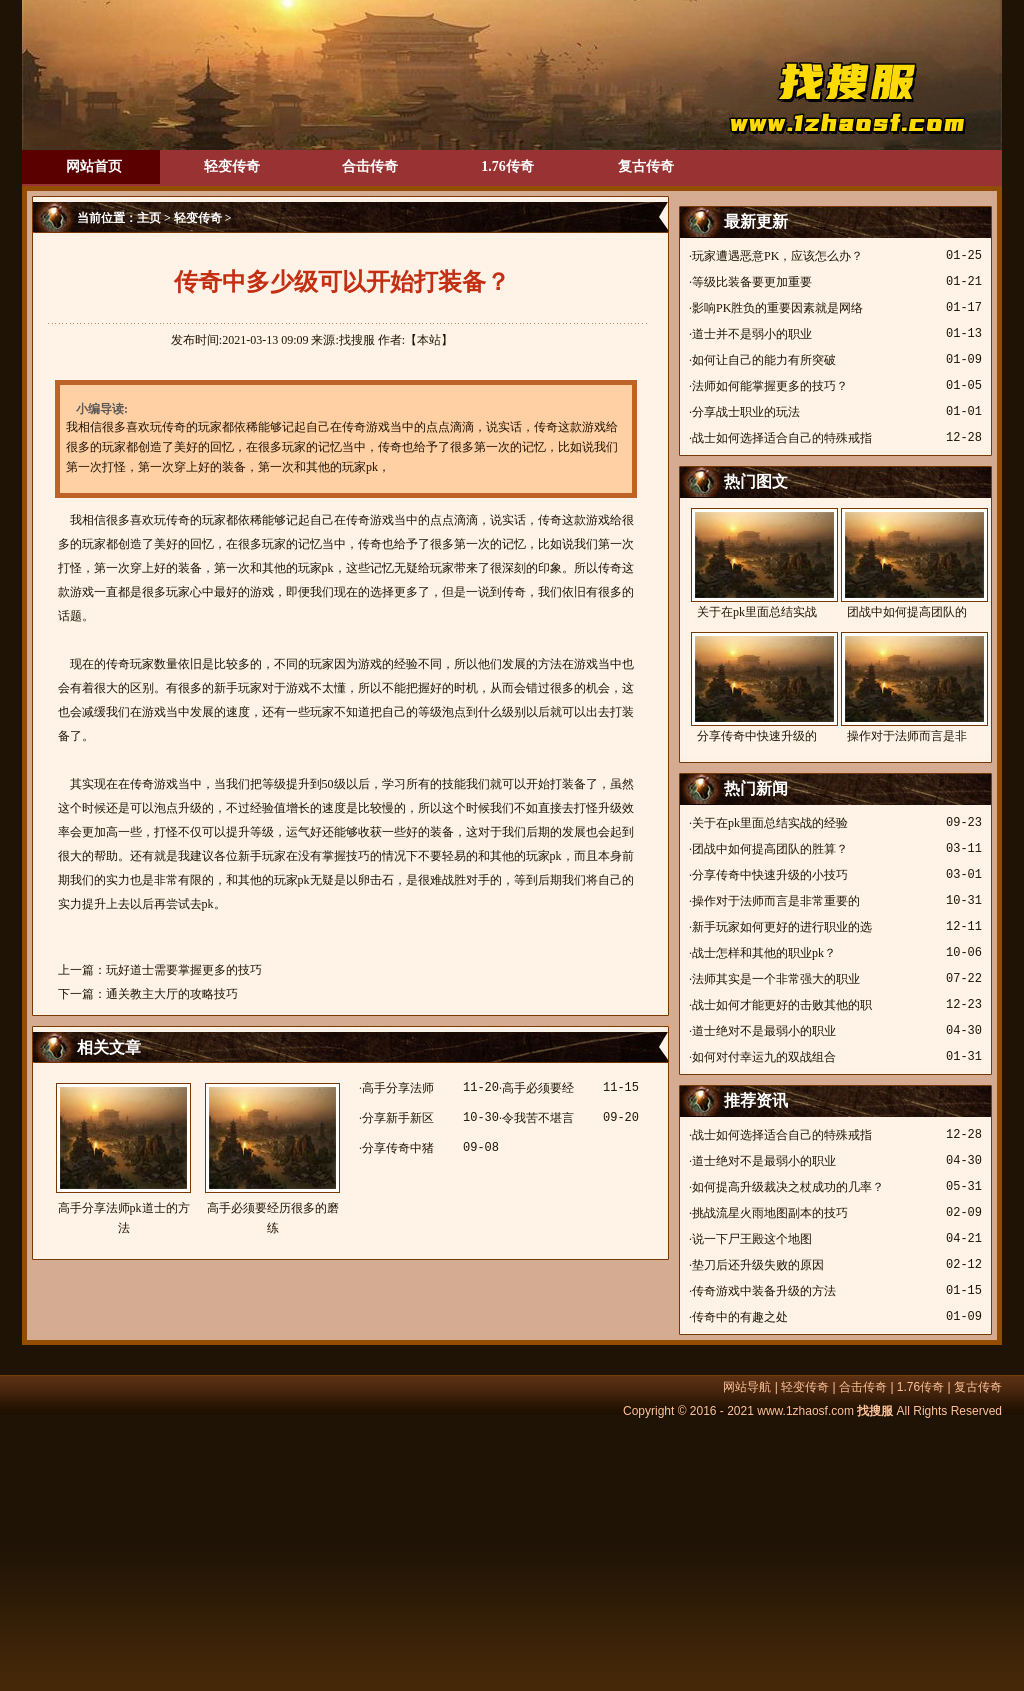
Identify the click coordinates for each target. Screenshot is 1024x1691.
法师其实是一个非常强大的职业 (776, 979)
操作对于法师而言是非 (907, 687)
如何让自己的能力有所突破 (764, 360)
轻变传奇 (232, 166)
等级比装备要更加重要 (752, 282)
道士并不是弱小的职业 (752, 334)
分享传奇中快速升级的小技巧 (770, 875)
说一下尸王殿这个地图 (752, 1239)
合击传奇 (370, 166)
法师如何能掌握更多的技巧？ (770, 386)
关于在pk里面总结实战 (757, 563)
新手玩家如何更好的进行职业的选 (782, 927)
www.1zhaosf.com (805, 1411)
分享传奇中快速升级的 (757, 687)
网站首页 (94, 166)
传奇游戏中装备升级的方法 (764, 1291)
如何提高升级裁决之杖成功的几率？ (788, 1187)
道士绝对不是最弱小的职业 (764, 1031)
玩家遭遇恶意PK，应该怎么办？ (777, 256)
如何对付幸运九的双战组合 (764, 1057)
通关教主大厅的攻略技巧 (172, 994)
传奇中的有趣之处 (740, 1317)
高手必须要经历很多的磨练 (272, 1159)
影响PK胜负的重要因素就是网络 (777, 308)
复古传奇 (646, 166)
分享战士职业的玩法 (746, 412)
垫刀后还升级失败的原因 (758, 1265)
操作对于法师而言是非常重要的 (776, 901)
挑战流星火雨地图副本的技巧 (770, 1213)
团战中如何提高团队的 (907, 563)
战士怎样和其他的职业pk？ (764, 953)
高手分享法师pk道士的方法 (123, 1159)
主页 (149, 218)
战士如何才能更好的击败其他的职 (782, 1005)
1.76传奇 (507, 166)
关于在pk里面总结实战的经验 (770, 823)
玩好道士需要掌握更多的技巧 (184, 970)
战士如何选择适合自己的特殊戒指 (782, 438)
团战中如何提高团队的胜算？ (770, 849)
